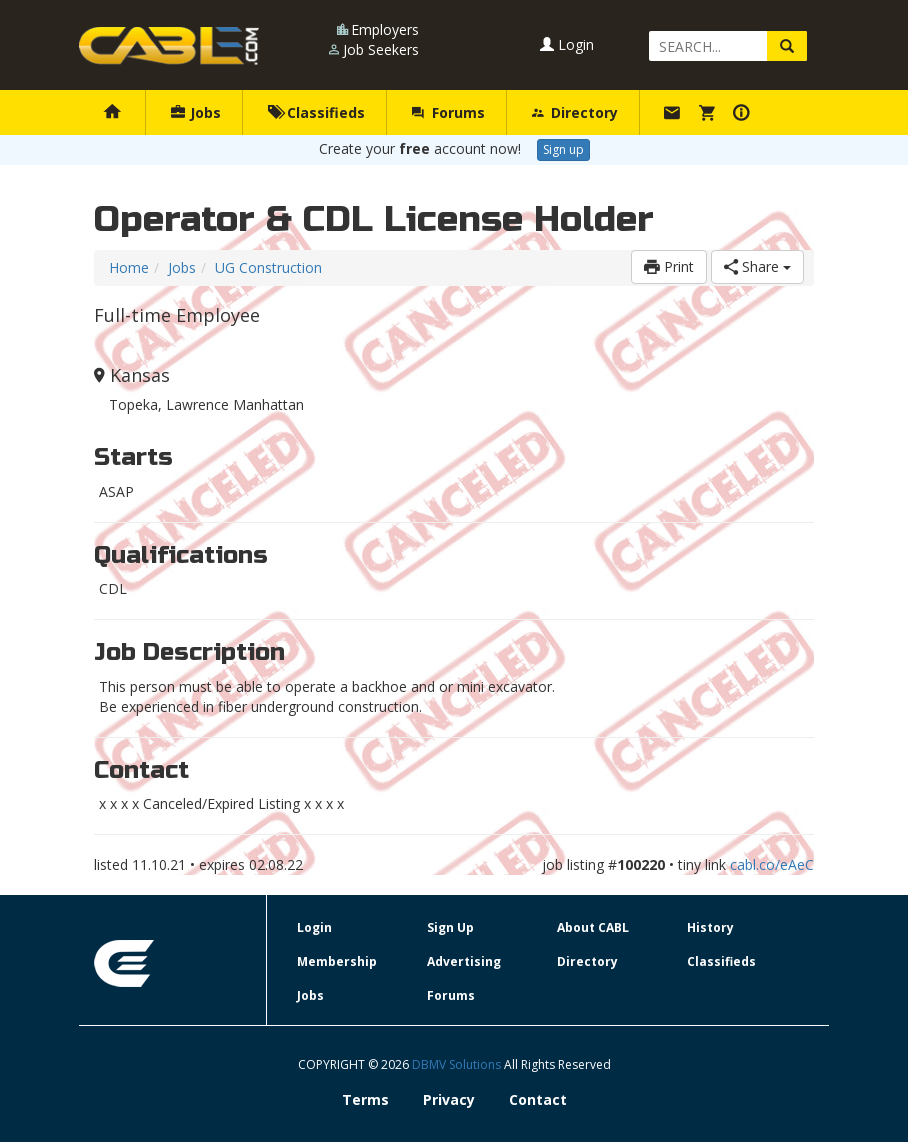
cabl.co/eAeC (772, 864)
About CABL (593, 927)
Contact (538, 1099)
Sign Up (450, 927)
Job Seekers (381, 49)
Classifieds (316, 112)
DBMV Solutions (458, 1064)
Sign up (563, 149)
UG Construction (268, 267)
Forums (448, 112)
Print (669, 266)
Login (567, 44)
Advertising (464, 961)
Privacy (449, 1099)
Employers (385, 29)
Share (757, 266)
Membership (337, 961)
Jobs (196, 112)
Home (129, 267)
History (710, 927)
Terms (365, 1099)
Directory (575, 112)
